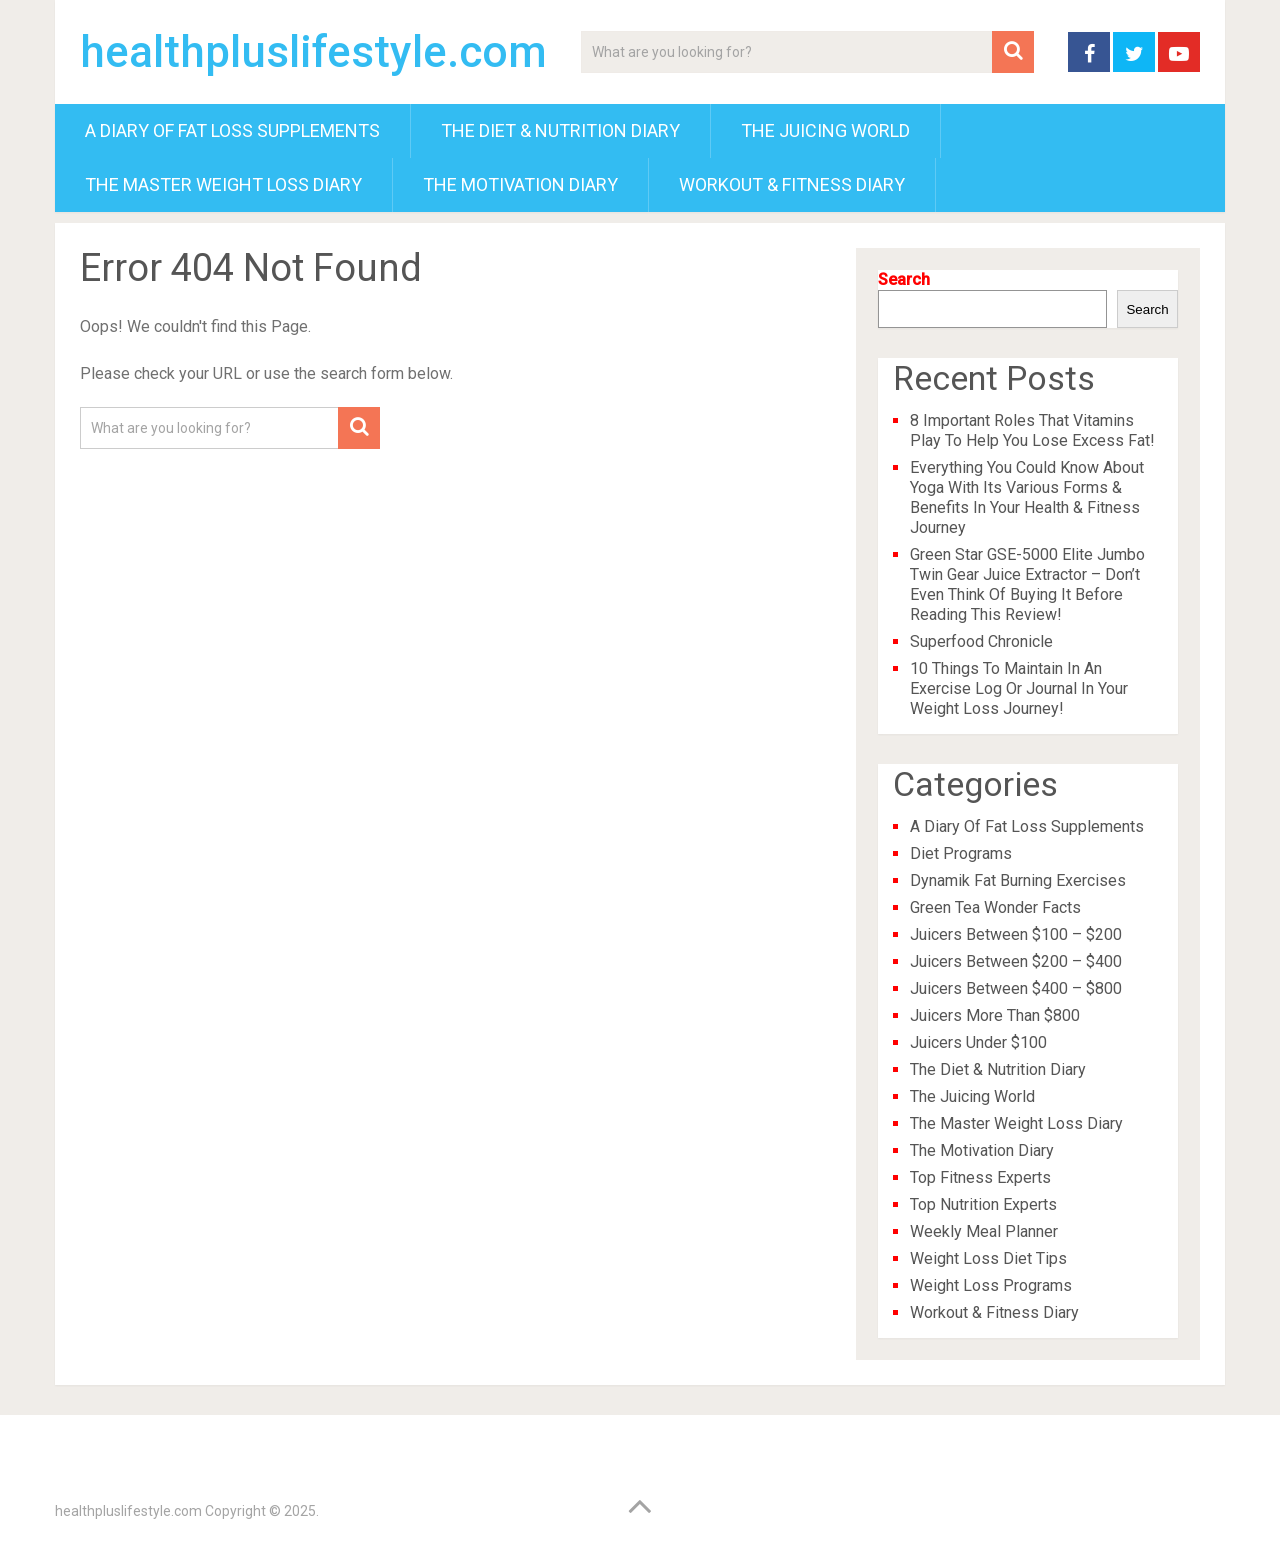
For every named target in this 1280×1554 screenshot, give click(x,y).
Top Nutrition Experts (983, 1204)
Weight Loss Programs (991, 1285)
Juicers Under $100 (978, 1042)
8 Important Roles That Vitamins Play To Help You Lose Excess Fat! (1032, 430)
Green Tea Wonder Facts (995, 907)
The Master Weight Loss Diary (223, 184)
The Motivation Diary (520, 184)
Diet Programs (961, 853)
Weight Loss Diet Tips (988, 1258)
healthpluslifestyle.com (313, 52)
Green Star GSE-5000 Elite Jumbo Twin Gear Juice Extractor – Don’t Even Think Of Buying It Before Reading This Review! (1027, 584)
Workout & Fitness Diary (792, 184)
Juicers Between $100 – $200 (1016, 934)
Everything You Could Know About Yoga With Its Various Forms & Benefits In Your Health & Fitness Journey (1027, 497)
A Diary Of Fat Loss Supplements (232, 130)
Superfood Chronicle (981, 641)
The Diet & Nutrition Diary (560, 130)
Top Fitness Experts (980, 1177)
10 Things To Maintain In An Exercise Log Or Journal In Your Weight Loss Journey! (1019, 688)
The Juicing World (825, 130)
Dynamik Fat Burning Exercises (1018, 880)
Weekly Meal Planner (984, 1231)
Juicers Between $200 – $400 (1016, 961)
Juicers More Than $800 (995, 1015)
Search (904, 279)
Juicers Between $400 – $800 (1016, 988)
